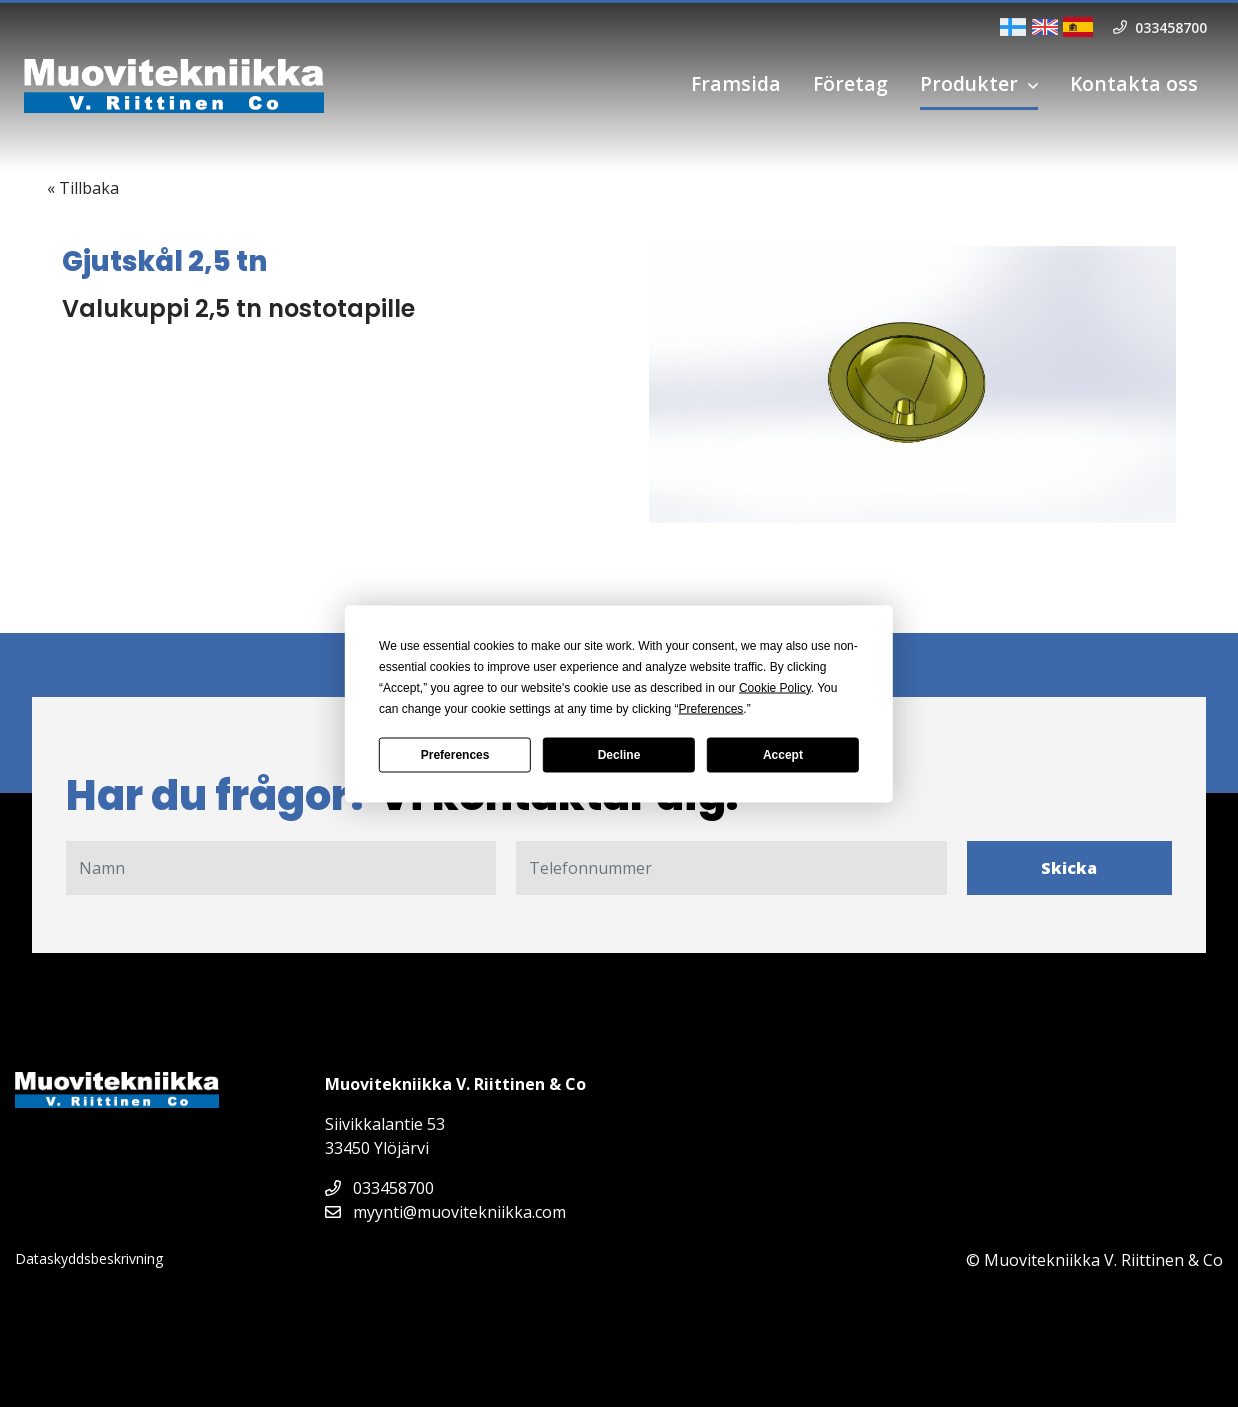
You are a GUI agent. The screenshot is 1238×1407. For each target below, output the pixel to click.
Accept (783, 755)
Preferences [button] (711, 708)
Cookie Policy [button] (775, 687)
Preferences (455, 755)
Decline (619, 755)
